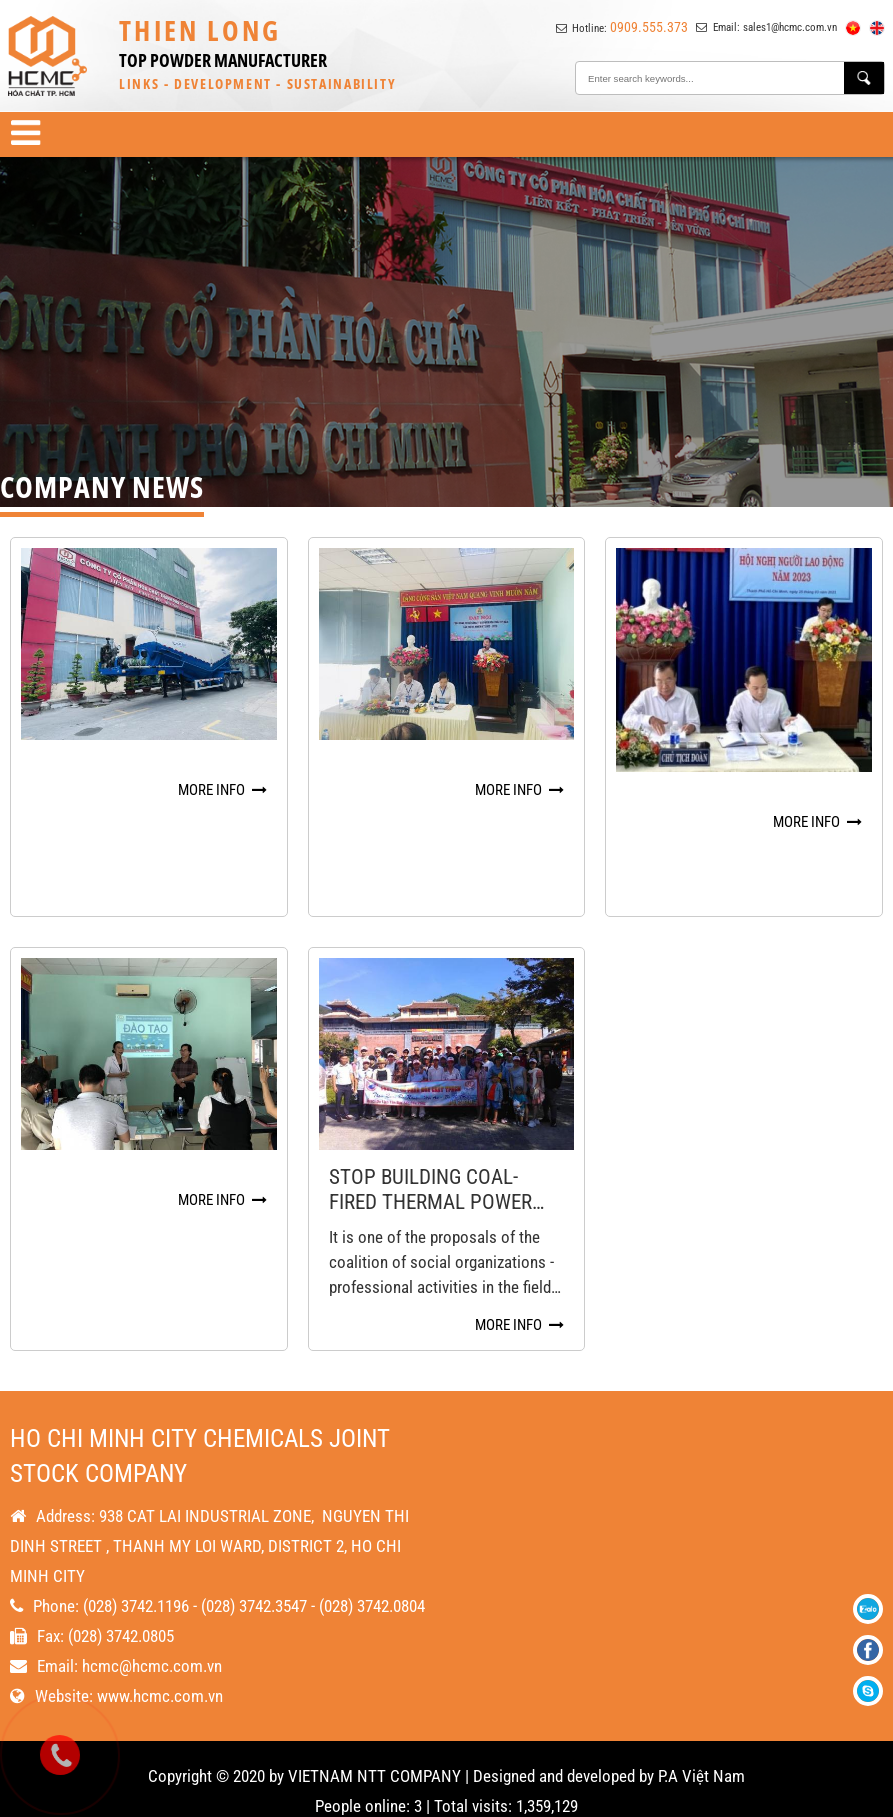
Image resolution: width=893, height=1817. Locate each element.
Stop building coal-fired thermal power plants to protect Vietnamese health (430, 1160)
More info (222, 790)
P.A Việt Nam (701, 1752)
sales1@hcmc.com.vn (790, 27)
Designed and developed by (563, 1752)
